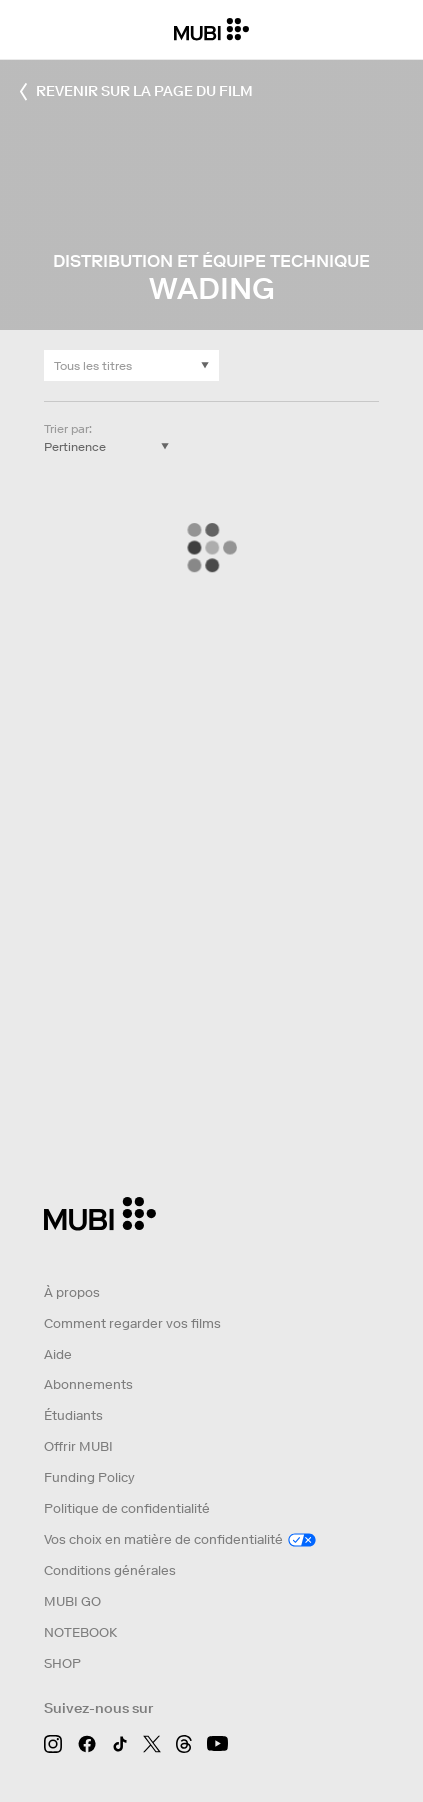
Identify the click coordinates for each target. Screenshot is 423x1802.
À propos (72, 1292)
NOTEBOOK (80, 1632)
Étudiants (73, 1415)
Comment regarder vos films (132, 1323)
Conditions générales (110, 1570)
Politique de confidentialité (127, 1508)
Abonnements (88, 1384)
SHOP (62, 1663)
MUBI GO (72, 1601)
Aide (58, 1354)
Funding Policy (89, 1477)
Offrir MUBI (78, 1446)
